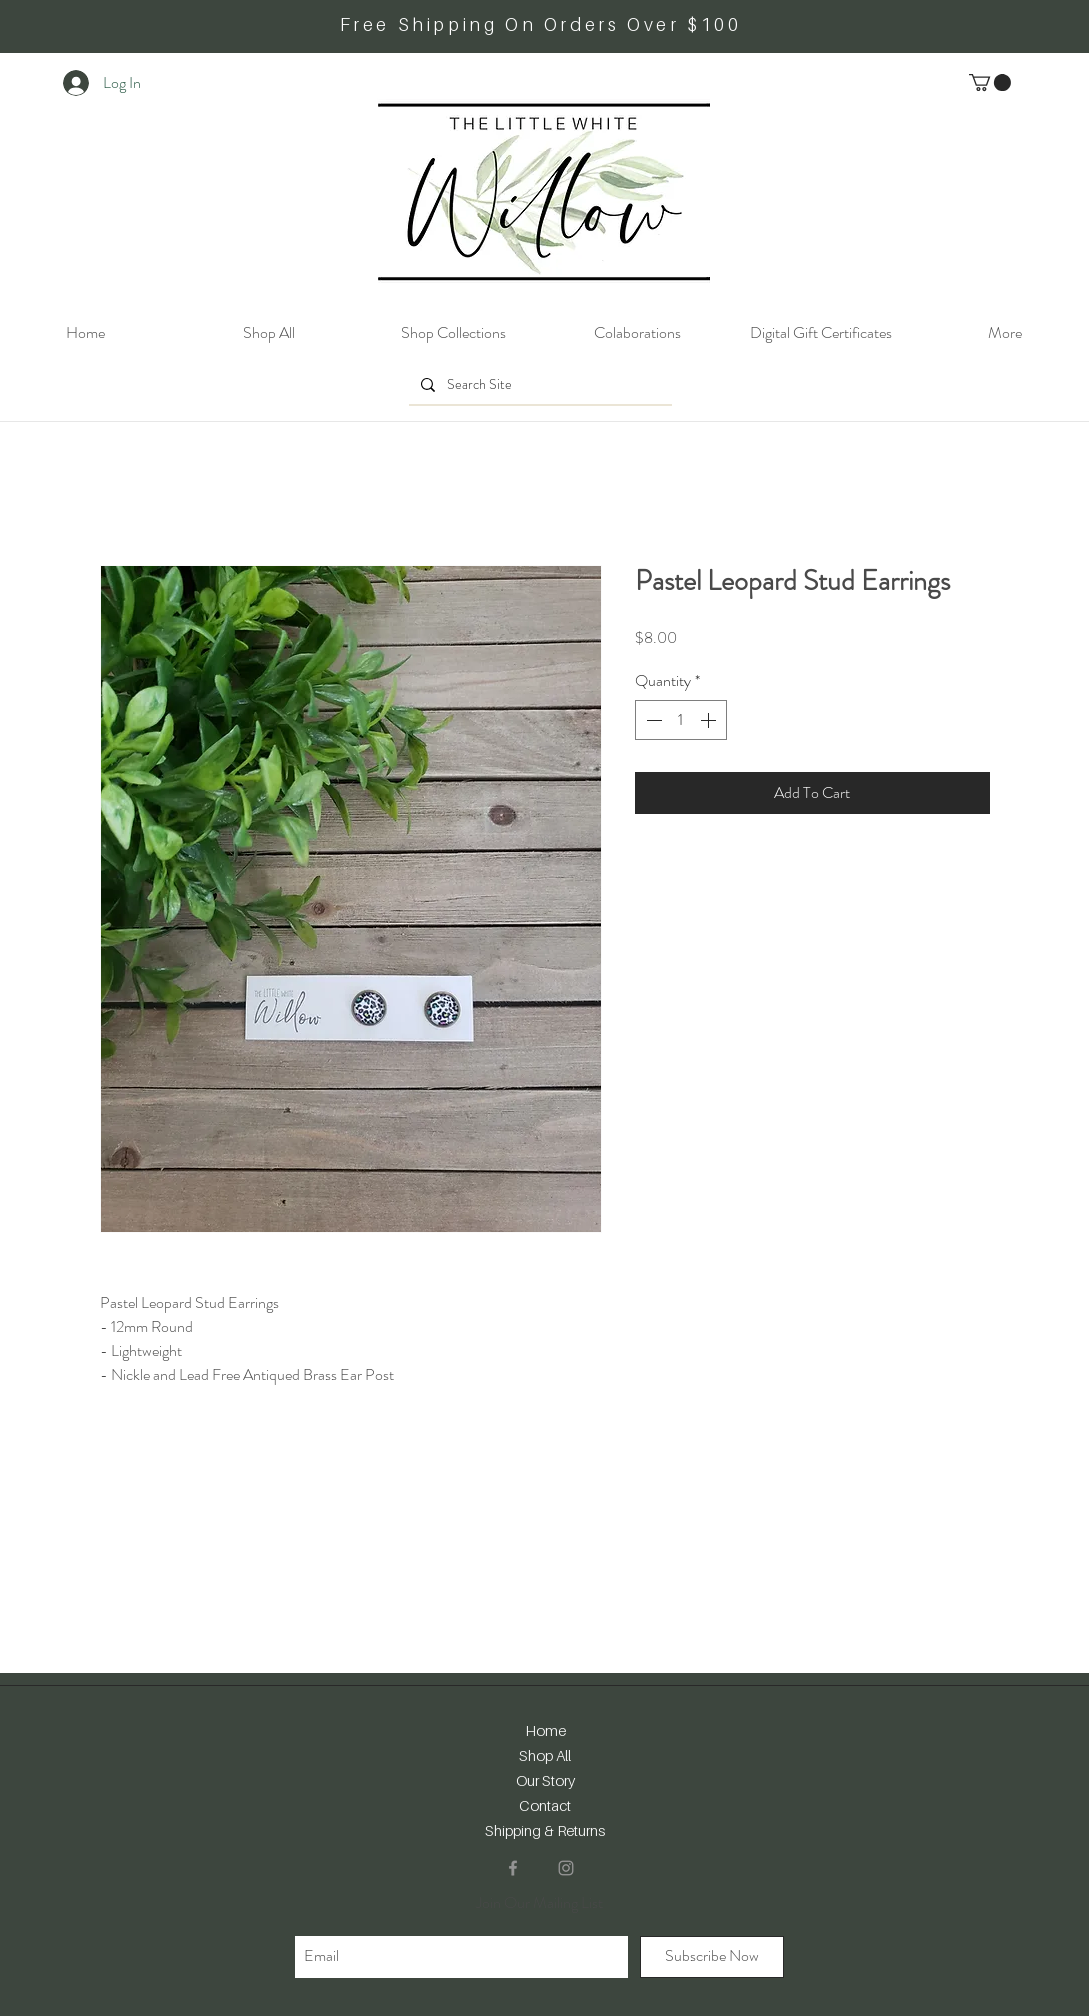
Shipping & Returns (545, 1830)
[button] (990, 82)
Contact (545, 1805)
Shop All (545, 1755)
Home (545, 1730)
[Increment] (710, 720)
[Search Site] (538, 385)
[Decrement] (652, 720)
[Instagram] (566, 1868)
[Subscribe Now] (712, 1957)
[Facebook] (513, 1868)
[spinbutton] (681, 720)
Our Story (545, 1780)
